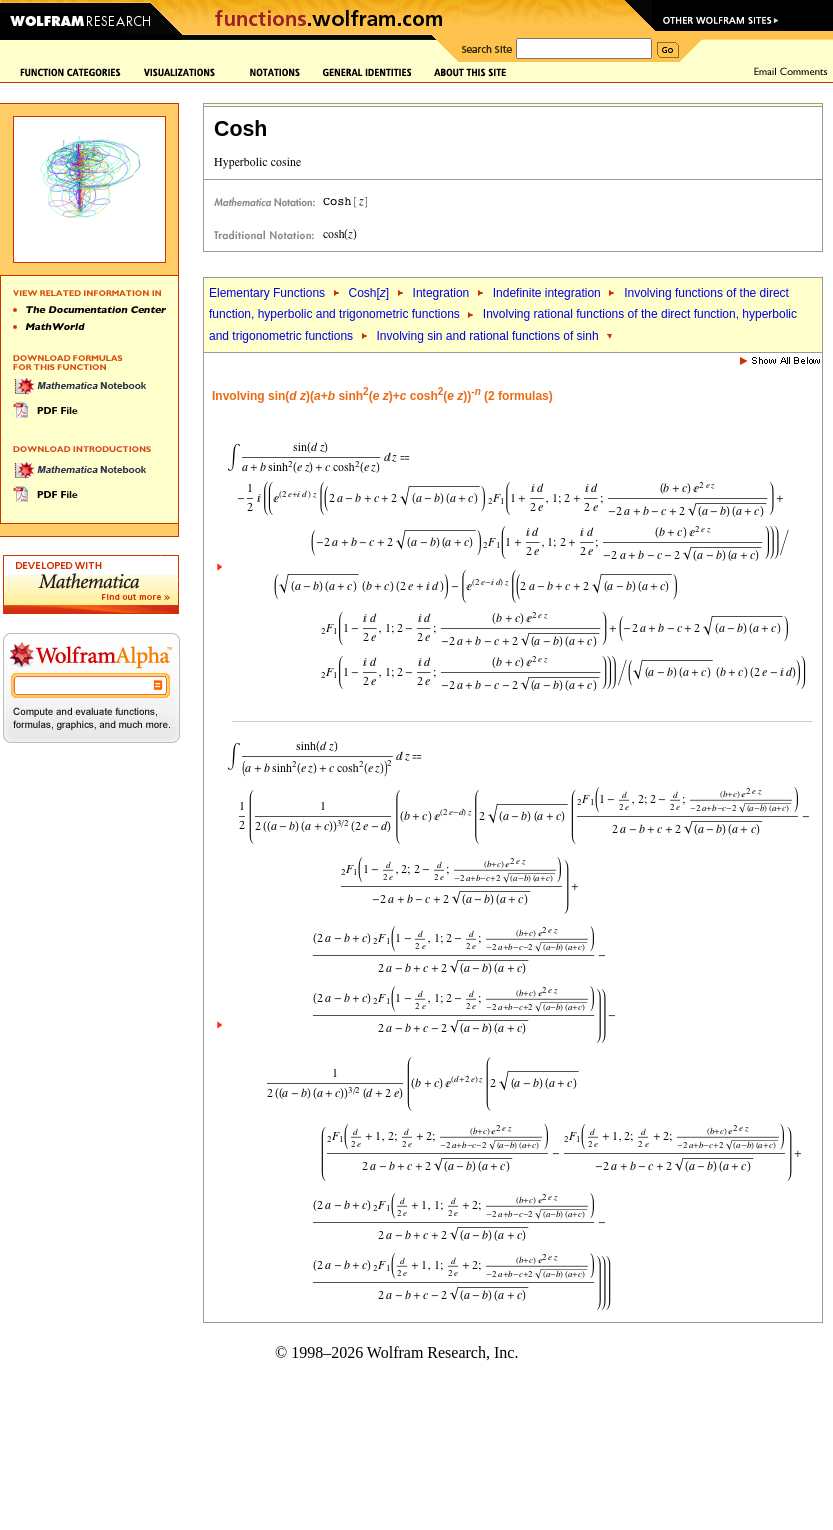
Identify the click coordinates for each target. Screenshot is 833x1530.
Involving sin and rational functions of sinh (487, 336)
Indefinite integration (547, 293)
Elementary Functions (267, 293)
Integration (441, 293)
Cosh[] (368, 293)
